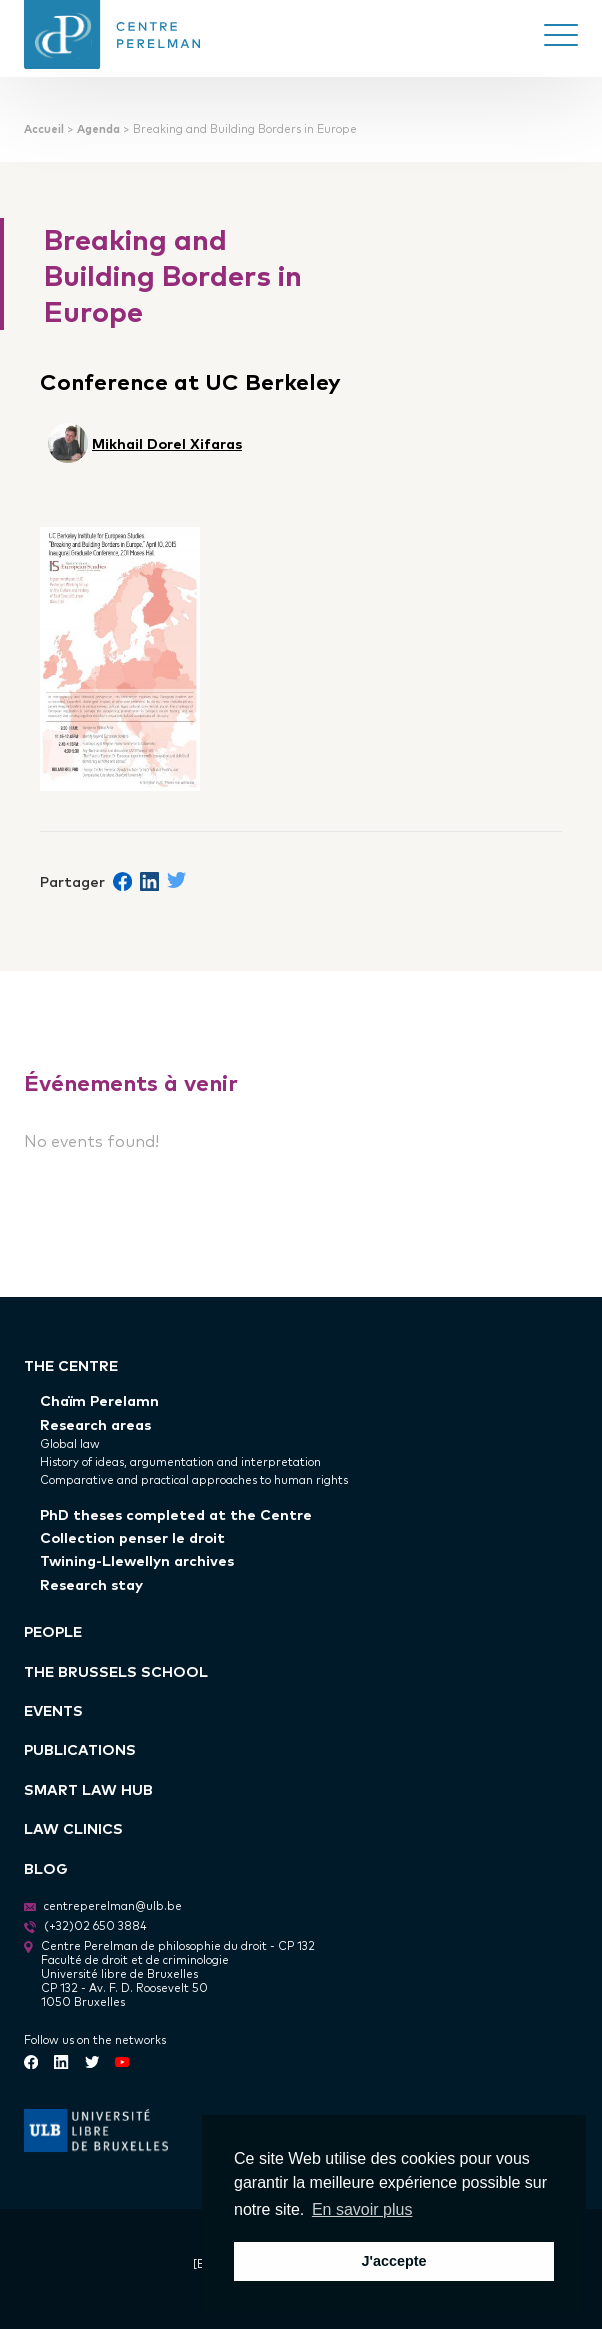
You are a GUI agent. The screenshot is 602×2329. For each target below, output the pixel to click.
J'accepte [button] (393, 2261)
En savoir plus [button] (362, 2209)
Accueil (44, 128)
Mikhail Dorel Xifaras (167, 442)
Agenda (98, 128)
